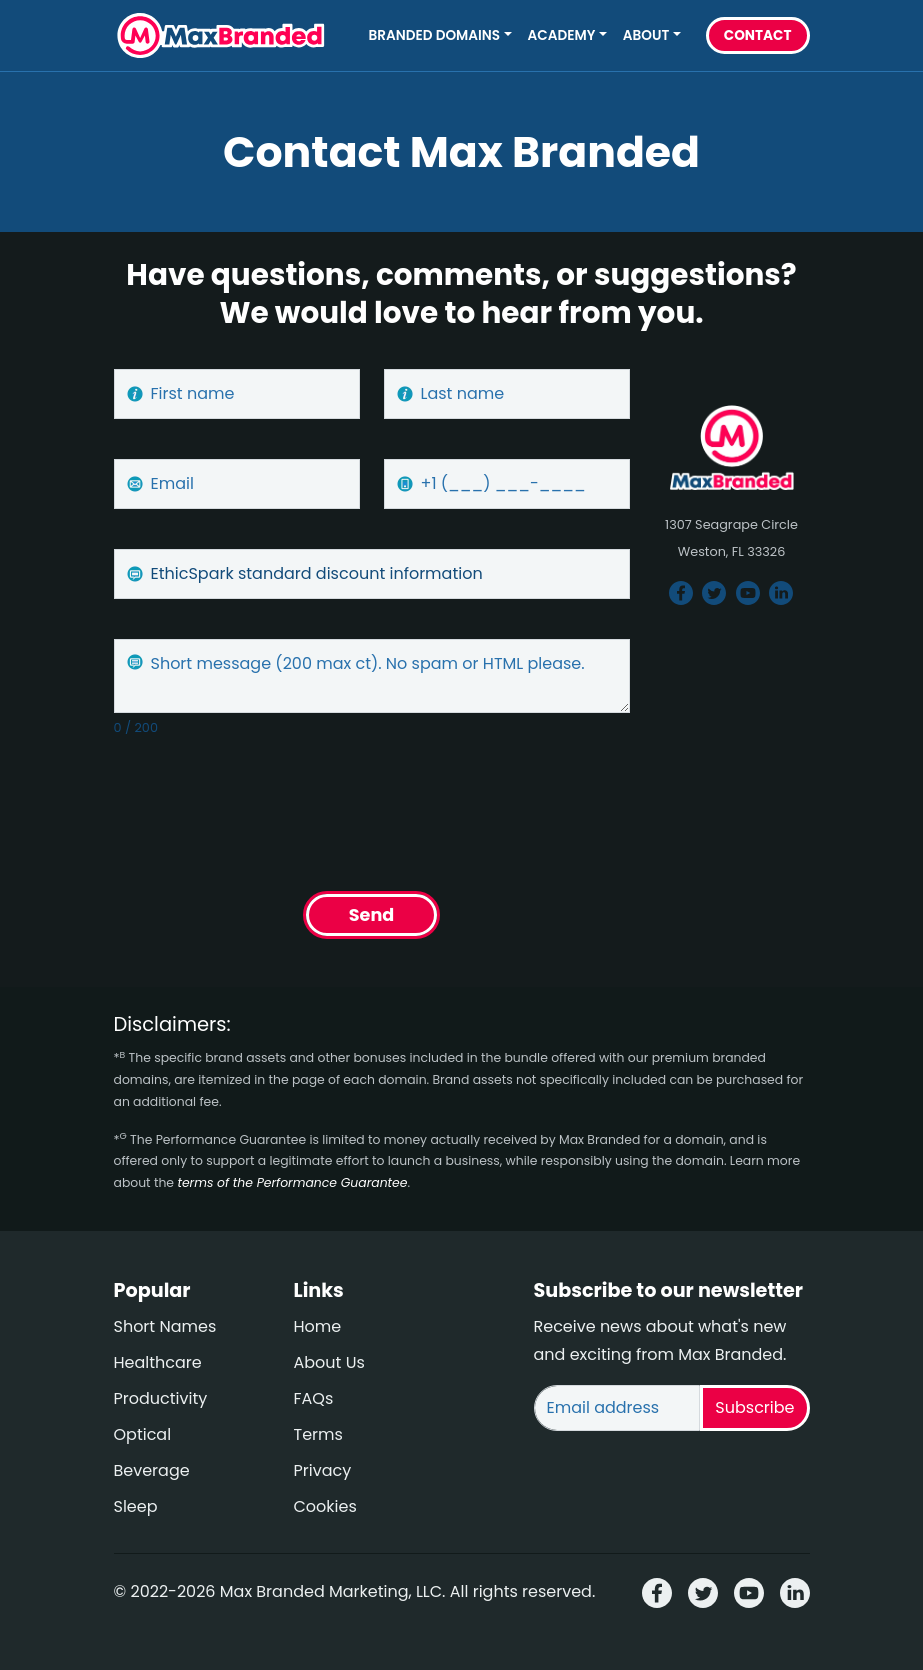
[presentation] (266, 808)
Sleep (136, 1506)
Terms (318, 1434)
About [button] (646, 35)
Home (318, 1326)
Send (371, 915)
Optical (143, 1434)
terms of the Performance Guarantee (292, 1182)
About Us (329, 1362)
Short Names (165, 1326)
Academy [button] (562, 35)
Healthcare (158, 1362)
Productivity (161, 1398)
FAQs (314, 1398)
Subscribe (754, 1407)
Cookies (325, 1506)
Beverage (152, 1470)
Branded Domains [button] (435, 35)
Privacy (323, 1470)
